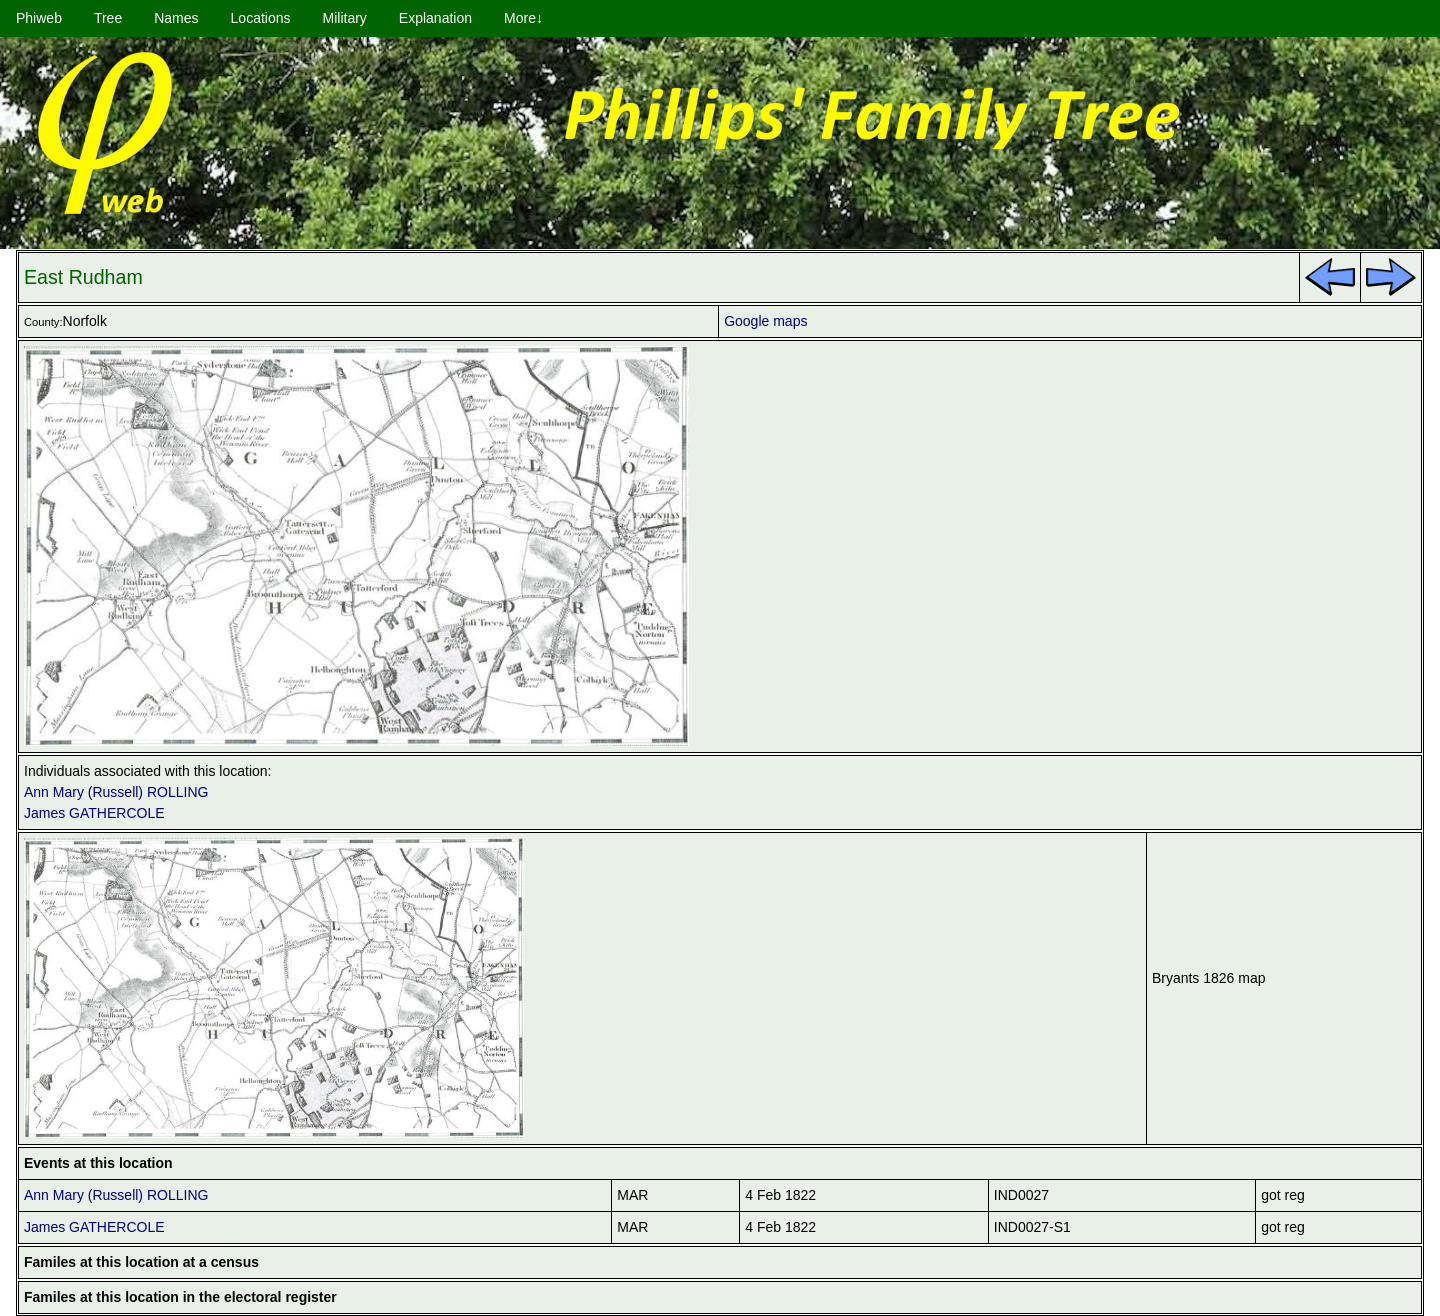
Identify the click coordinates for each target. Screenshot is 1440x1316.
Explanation (435, 18)
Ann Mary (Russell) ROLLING (116, 792)
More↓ (523, 18)
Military (345, 18)
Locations (261, 18)
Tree (108, 18)
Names (176, 18)
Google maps (765, 321)
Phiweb (39, 18)
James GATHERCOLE (94, 813)
